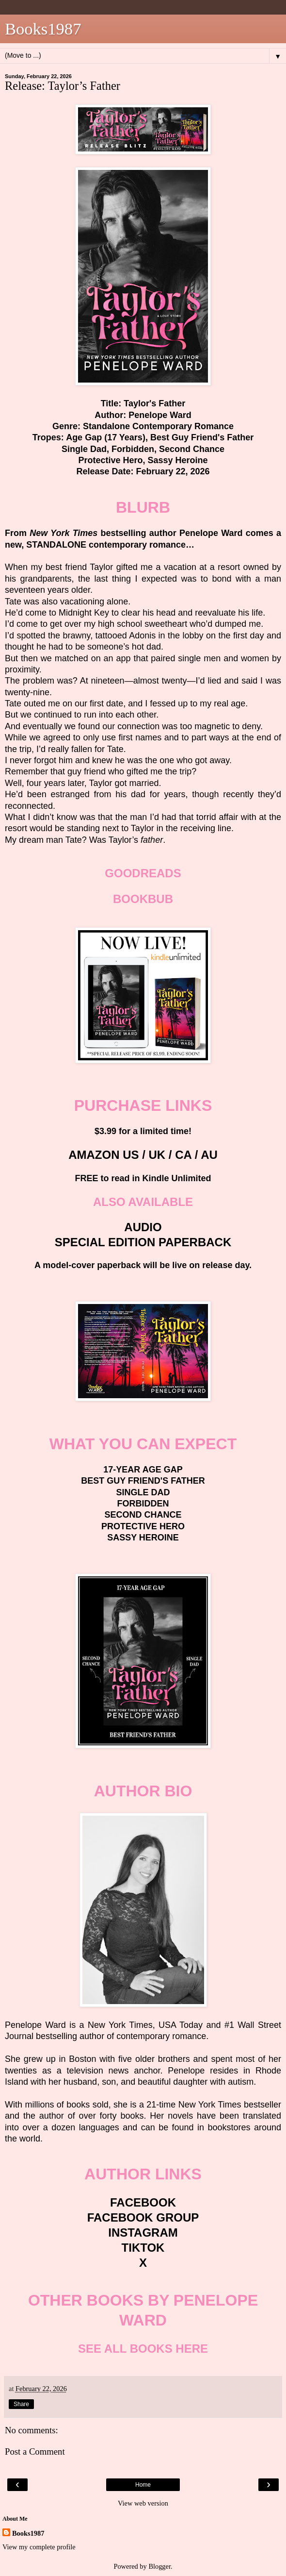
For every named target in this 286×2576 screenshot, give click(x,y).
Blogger (159, 2566)
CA (183, 1154)
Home (143, 2484)
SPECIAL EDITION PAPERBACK (143, 1242)
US (131, 1154)
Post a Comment (35, 2451)
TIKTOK (143, 2247)
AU (209, 1154)
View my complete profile (39, 2547)
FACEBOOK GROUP (143, 2217)
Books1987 (43, 28)
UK (157, 1154)
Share (21, 2404)
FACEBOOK (143, 2202)
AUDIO (142, 1227)
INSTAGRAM (143, 2232)
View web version (143, 2503)
